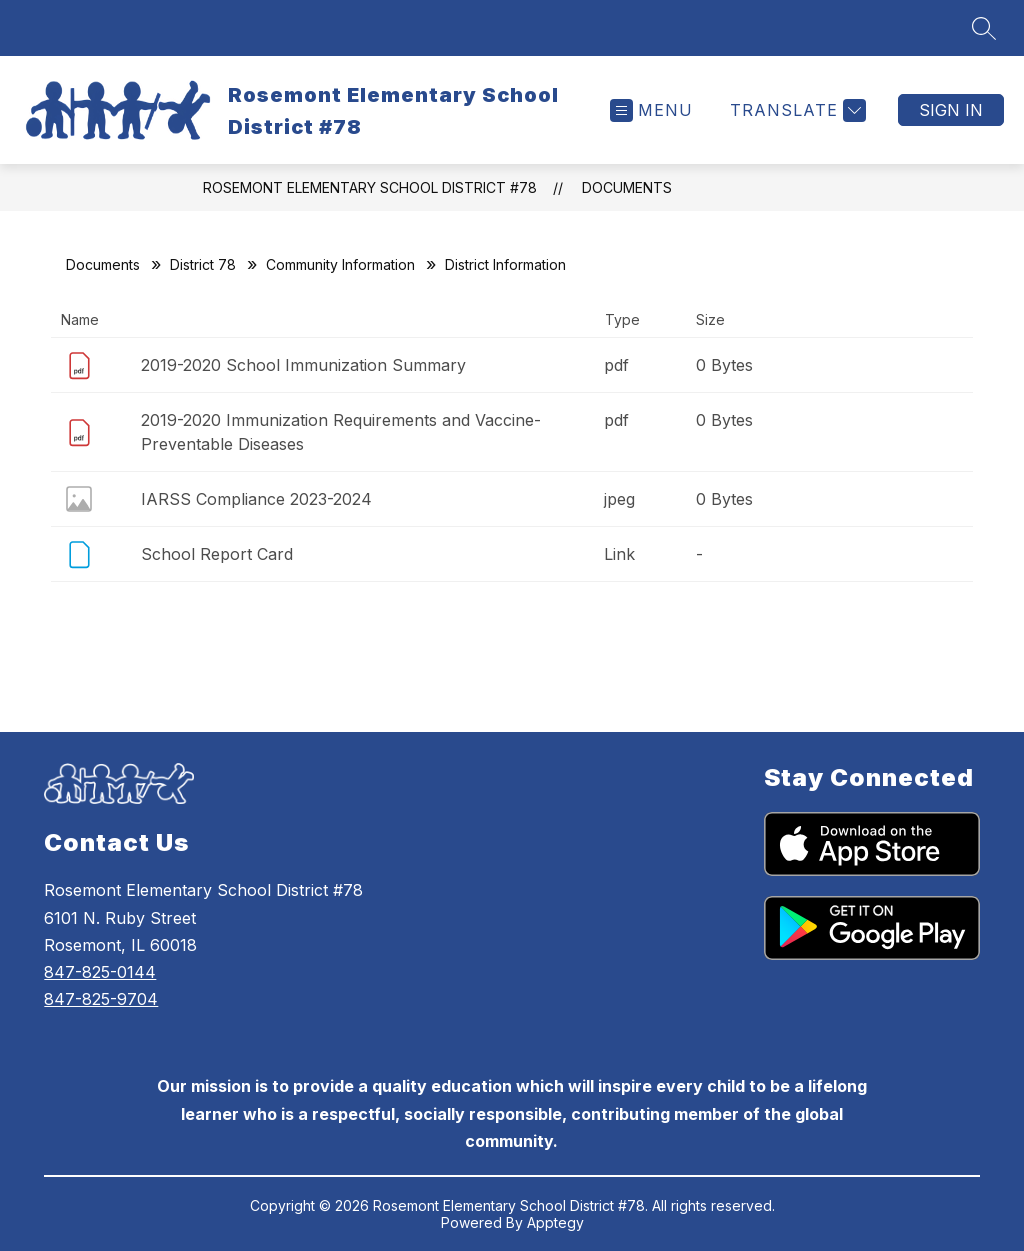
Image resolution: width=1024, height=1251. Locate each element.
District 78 (203, 264)
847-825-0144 (100, 972)
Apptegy (555, 1222)
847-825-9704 (101, 999)
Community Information (340, 264)
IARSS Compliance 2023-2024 (256, 499)
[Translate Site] (795, 110)
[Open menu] (651, 110)
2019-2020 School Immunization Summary (303, 365)
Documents (627, 187)
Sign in (951, 110)
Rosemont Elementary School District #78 (370, 187)
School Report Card (217, 554)
